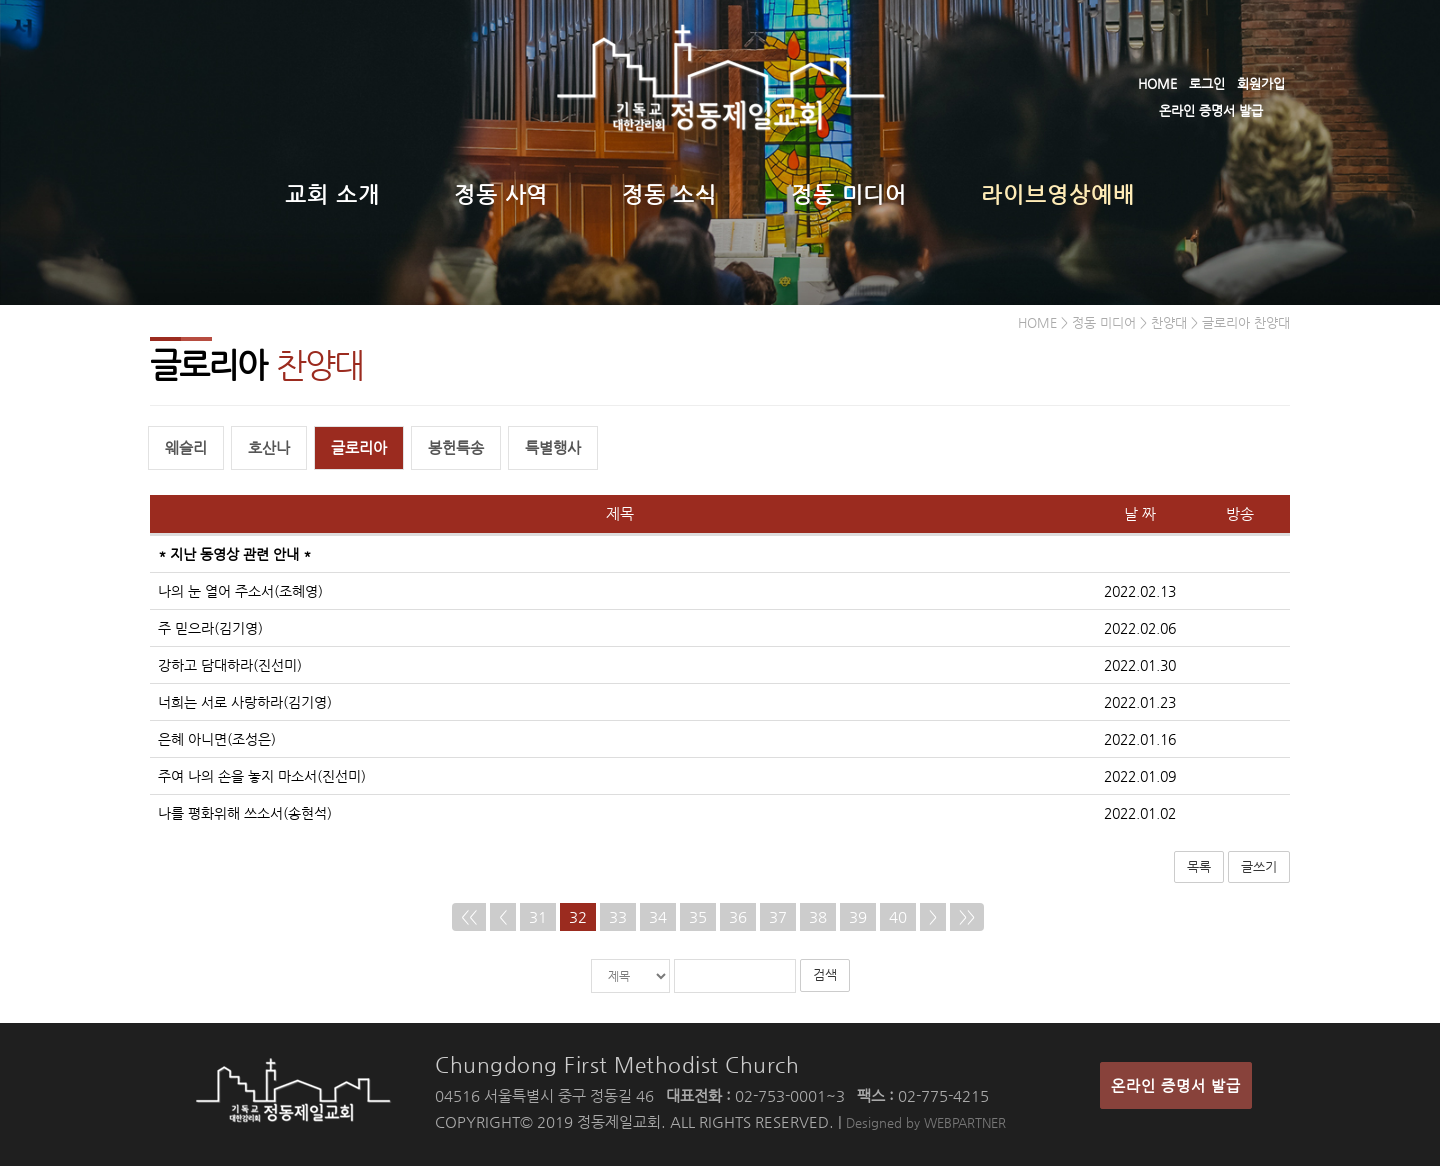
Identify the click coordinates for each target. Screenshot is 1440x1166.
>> (967, 917)
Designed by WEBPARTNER (926, 1122)
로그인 (1207, 83)
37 (778, 917)
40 (898, 917)
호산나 (269, 448)
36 (738, 917)
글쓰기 (1259, 866)
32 (578, 917)
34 (658, 917)
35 (698, 917)
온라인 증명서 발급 (1211, 110)
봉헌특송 (456, 448)
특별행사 (553, 448)
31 (538, 917)
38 (818, 917)
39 (858, 917)
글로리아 (359, 448)
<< (469, 917)
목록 (1199, 866)
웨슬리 (186, 448)
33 (618, 917)
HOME (1157, 83)
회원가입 (1261, 83)
